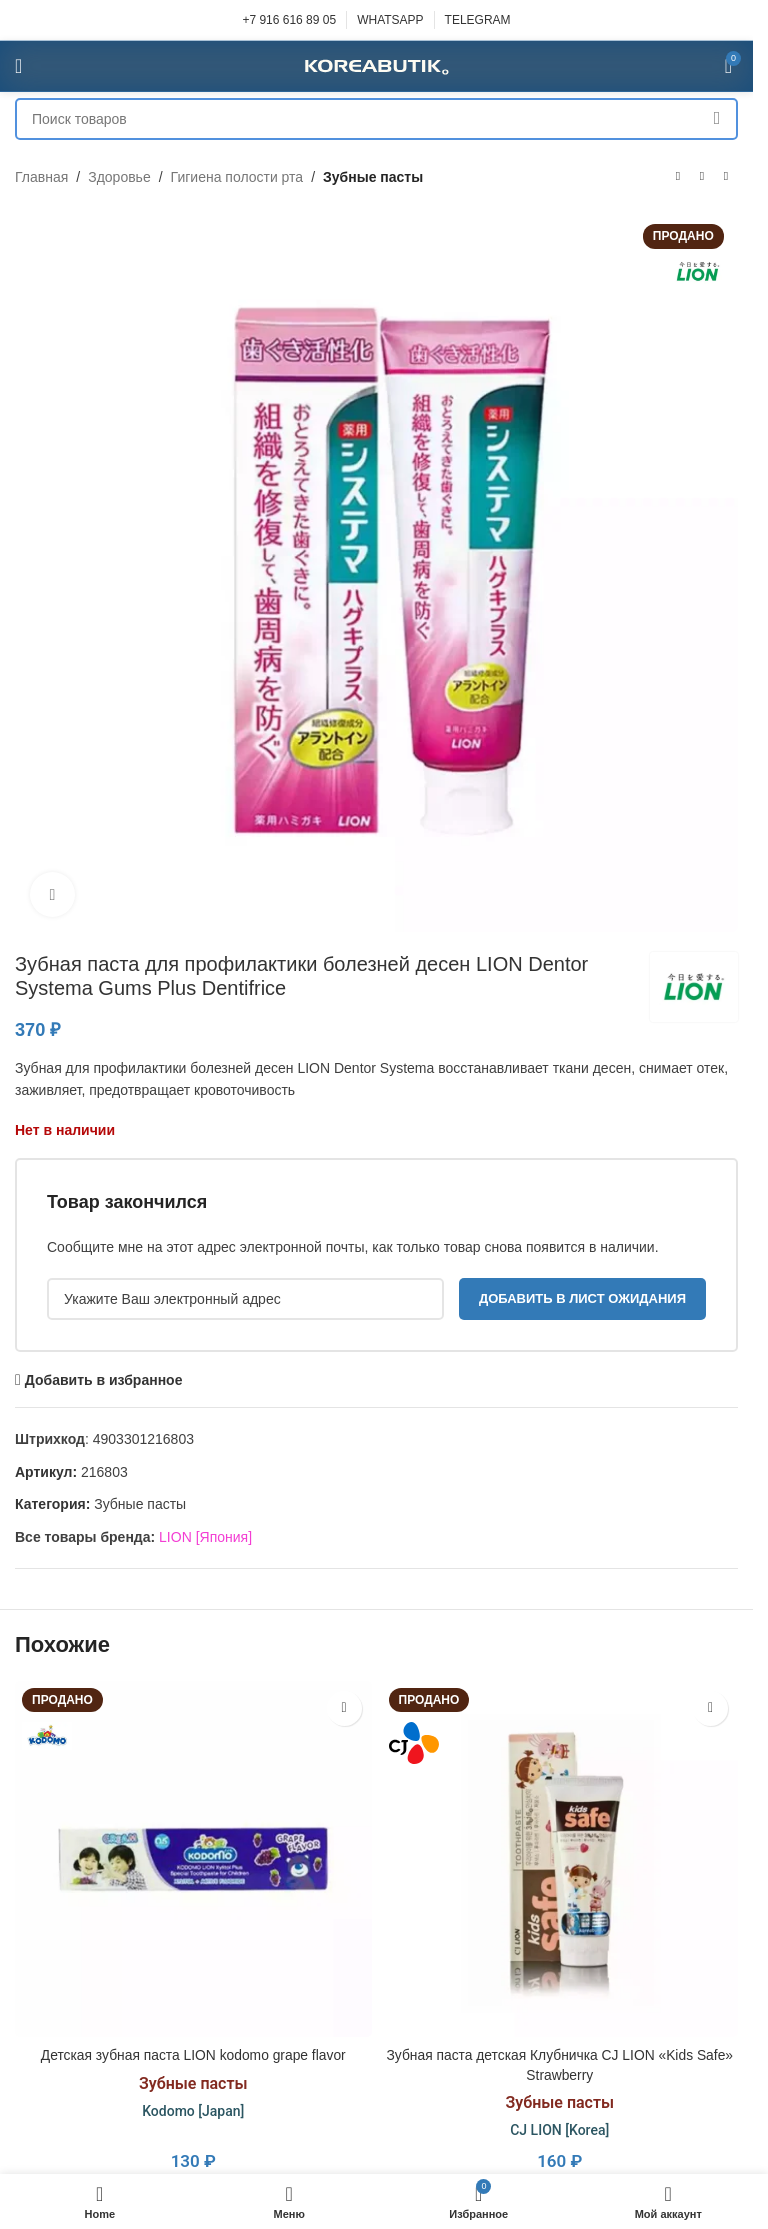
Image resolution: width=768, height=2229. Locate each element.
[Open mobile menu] (18, 66)
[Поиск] (376, 119)
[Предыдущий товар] (678, 177)
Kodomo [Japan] (193, 2111)
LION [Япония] (205, 1537)
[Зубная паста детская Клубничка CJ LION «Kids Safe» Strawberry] (560, 1859)
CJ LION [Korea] (559, 2130)
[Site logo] (377, 65)
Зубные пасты (373, 177)
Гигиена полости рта (237, 177)
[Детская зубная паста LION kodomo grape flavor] (193, 1859)
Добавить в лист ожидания (582, 1298)
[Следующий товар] (726, 177)
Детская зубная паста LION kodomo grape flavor (193, 2055)
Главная (41, 177)
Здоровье (119, 177)
